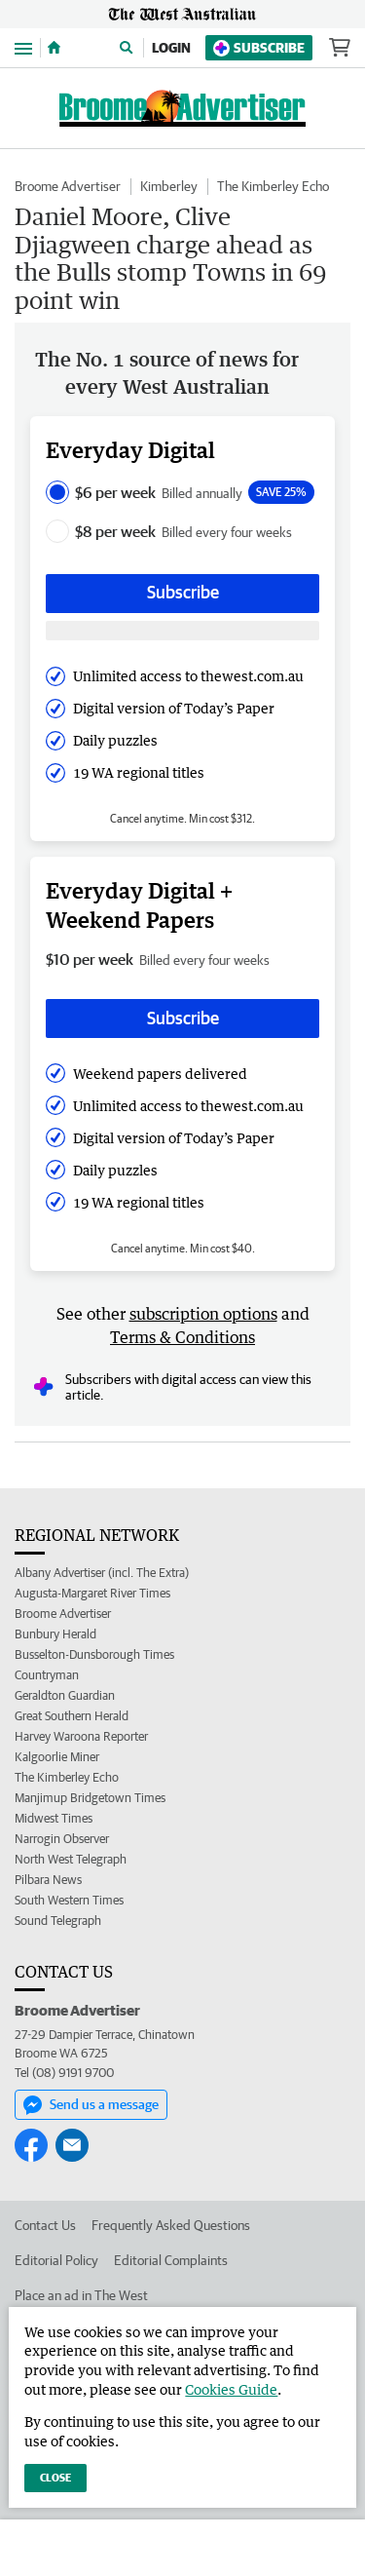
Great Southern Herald (71, 1716)
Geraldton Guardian (65, 1695)
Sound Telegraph (58, 1920)
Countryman (47, 1675)
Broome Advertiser (68, 186)
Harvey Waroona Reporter (81, 1736)
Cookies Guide (231, 2389)
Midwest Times (53, 1818)
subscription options (203, 1314)
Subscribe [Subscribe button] (183, 592)
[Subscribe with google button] (182, 631)
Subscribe (259, 48)
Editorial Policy (56, 2260)
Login (171, 48)
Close (55, 2477)
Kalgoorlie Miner (57, 1756)
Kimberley (169, 186)
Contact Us (45, 2225)
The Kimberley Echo (273, 186)
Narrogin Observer (62, 1838)
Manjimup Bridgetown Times (90, 1797)
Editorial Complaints (171, 2260)
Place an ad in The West (81, 2295)
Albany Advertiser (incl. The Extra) (102, 1572)
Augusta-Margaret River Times (92, 1593)
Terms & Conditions (182, 1337)
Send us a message (91, 2105)
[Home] (54, 47)
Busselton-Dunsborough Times (94, 1654)
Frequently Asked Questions (170, 2225)
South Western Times (69, 1900)
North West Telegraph (71, 1859)
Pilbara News (48, 1879)
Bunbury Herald (55, 1634)
